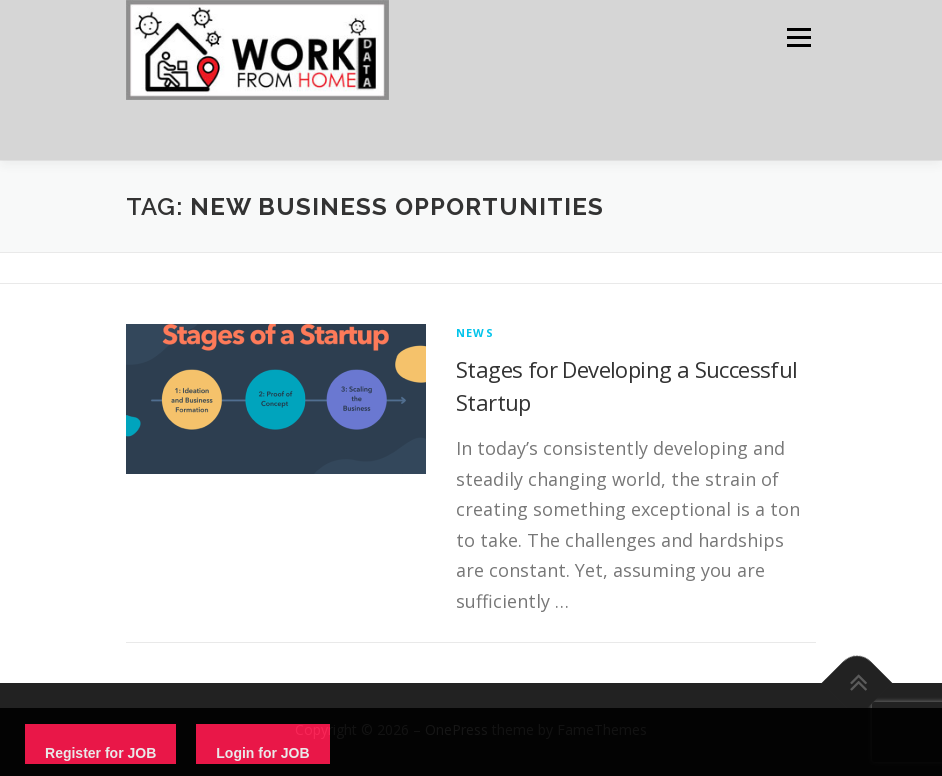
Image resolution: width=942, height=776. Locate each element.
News (475, 332)
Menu (798, 37)
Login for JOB (262, 753)
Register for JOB (100, 753)
